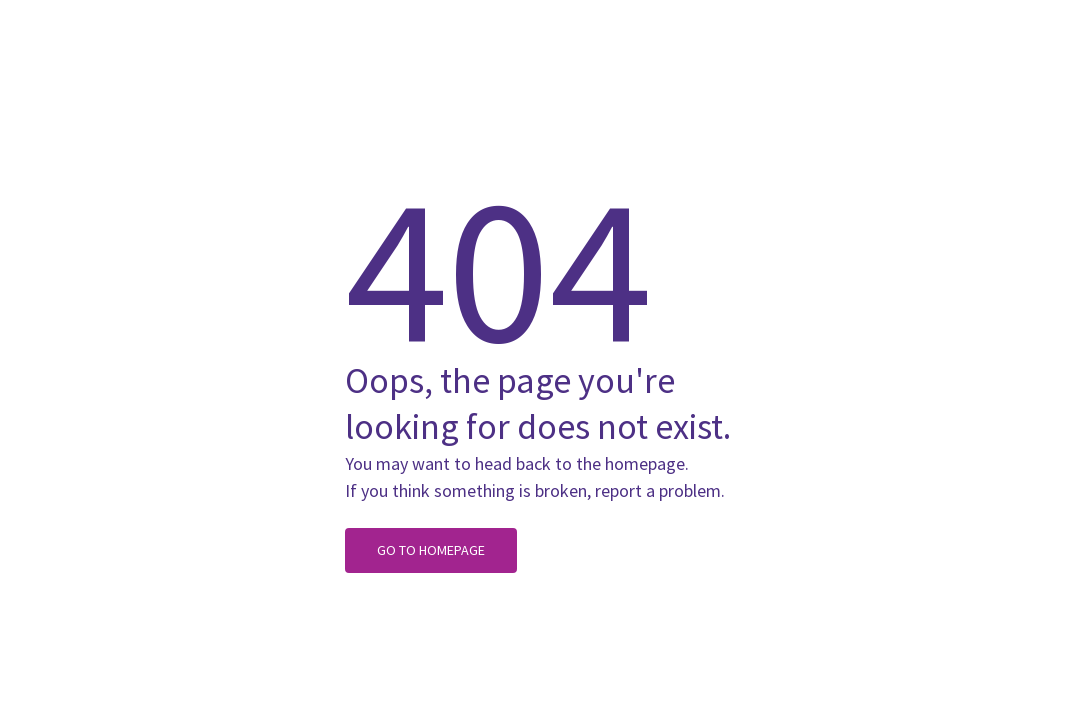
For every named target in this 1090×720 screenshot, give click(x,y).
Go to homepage (431, 550)
